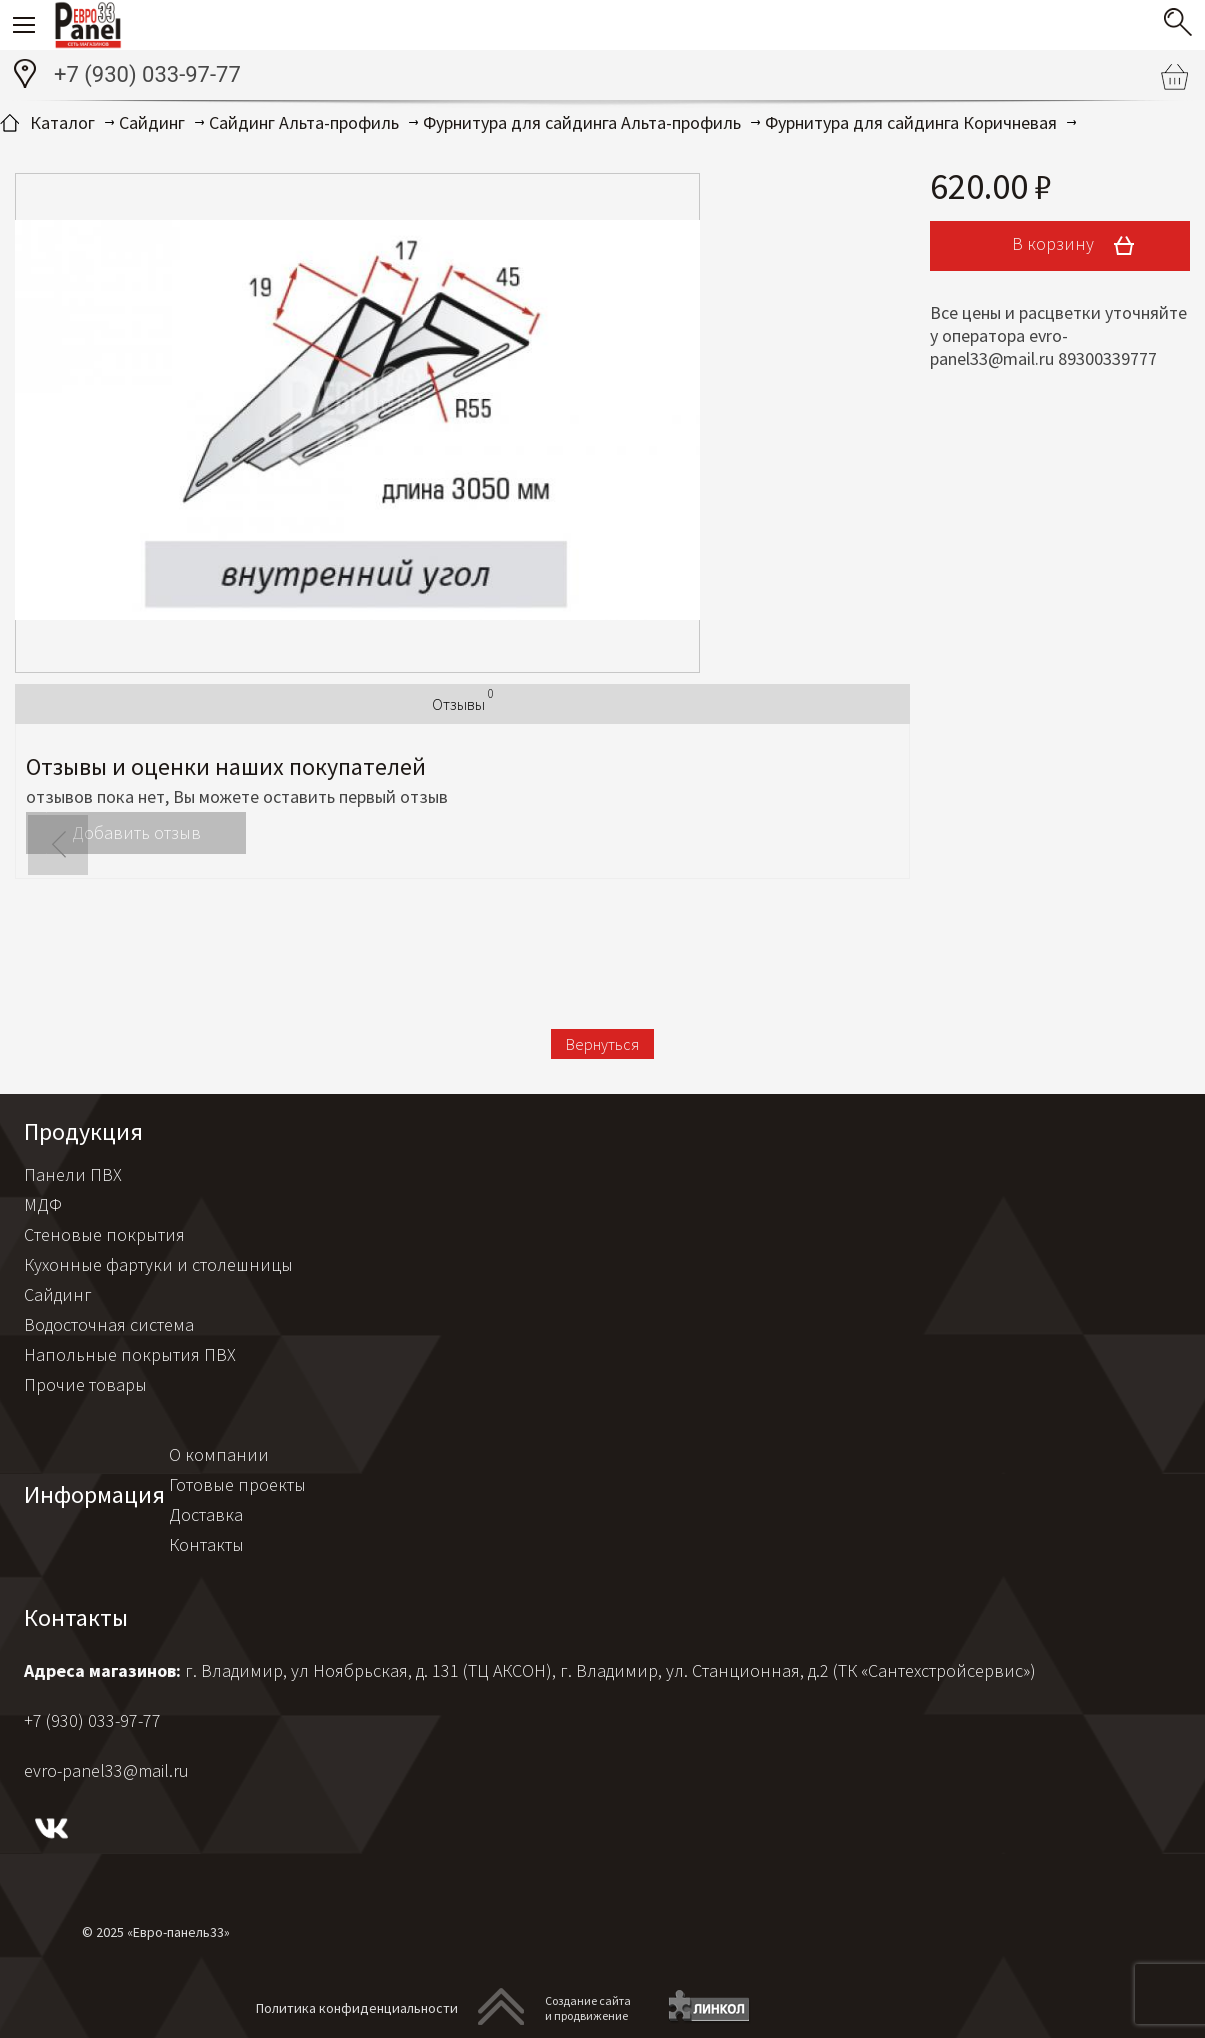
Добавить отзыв (136, 832)
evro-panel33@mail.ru (106, 1770)
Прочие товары (85, 1384)
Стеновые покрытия (104, 1234)
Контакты (206, 1544)
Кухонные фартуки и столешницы (158, 1264)
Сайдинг (58, 1294)
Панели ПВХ (73, 1174)
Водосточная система (109, 1324)
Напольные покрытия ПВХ (130, 1354)
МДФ (43, 1204)
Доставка (206, 1514)
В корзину (1080, 246)
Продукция (83, 1131)
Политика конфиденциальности (357, 2008)
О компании (219, 1454)
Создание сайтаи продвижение (588, 2008)
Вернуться (602, 1044)
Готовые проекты (237, 1484)
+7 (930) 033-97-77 (147, 74)
